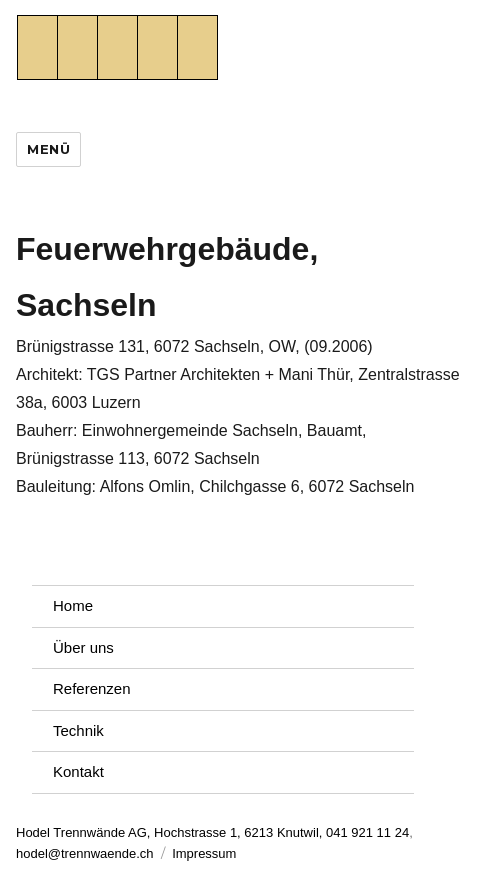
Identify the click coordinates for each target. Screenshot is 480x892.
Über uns (83, 647)
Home (73, 605)
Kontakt (78, 771)
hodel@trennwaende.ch (85, 853)
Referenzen (92, 688)
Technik (78, 730)
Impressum (204, 853)
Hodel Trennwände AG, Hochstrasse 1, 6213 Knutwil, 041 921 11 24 (212, 832)
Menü (48, 149)
